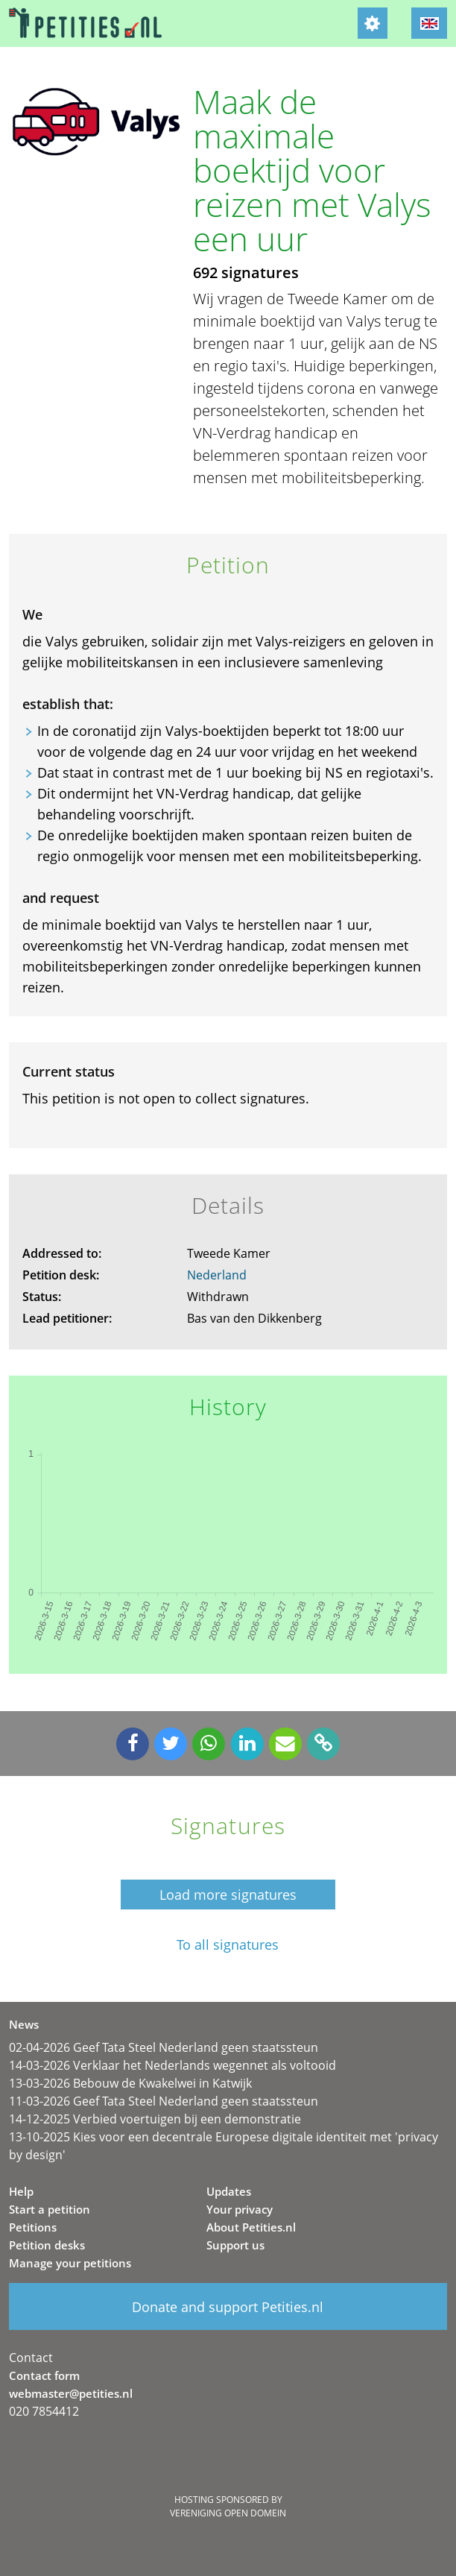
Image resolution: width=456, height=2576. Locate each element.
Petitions (33, 2227)
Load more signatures (228, 1894)
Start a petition (49, 2209)
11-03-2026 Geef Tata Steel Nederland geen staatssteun (163, 2101)
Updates (228, 2191)
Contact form (44, 2375)
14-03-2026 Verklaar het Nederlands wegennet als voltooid (172, 2065)
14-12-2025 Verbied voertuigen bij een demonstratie (155, 2119)
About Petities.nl (251, 2227)
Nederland (217, 1275)
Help (21, 2191)
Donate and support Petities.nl (227, 2307)
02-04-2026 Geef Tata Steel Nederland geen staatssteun (163, 2047)
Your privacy (239, 2209)
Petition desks (47, 2245)
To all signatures (228, 1945)
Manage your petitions (70, 2262)
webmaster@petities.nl (71, 2393)
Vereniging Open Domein (228, 2513)
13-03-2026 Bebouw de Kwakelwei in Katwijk (130, 2083)
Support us (235, 2245)
